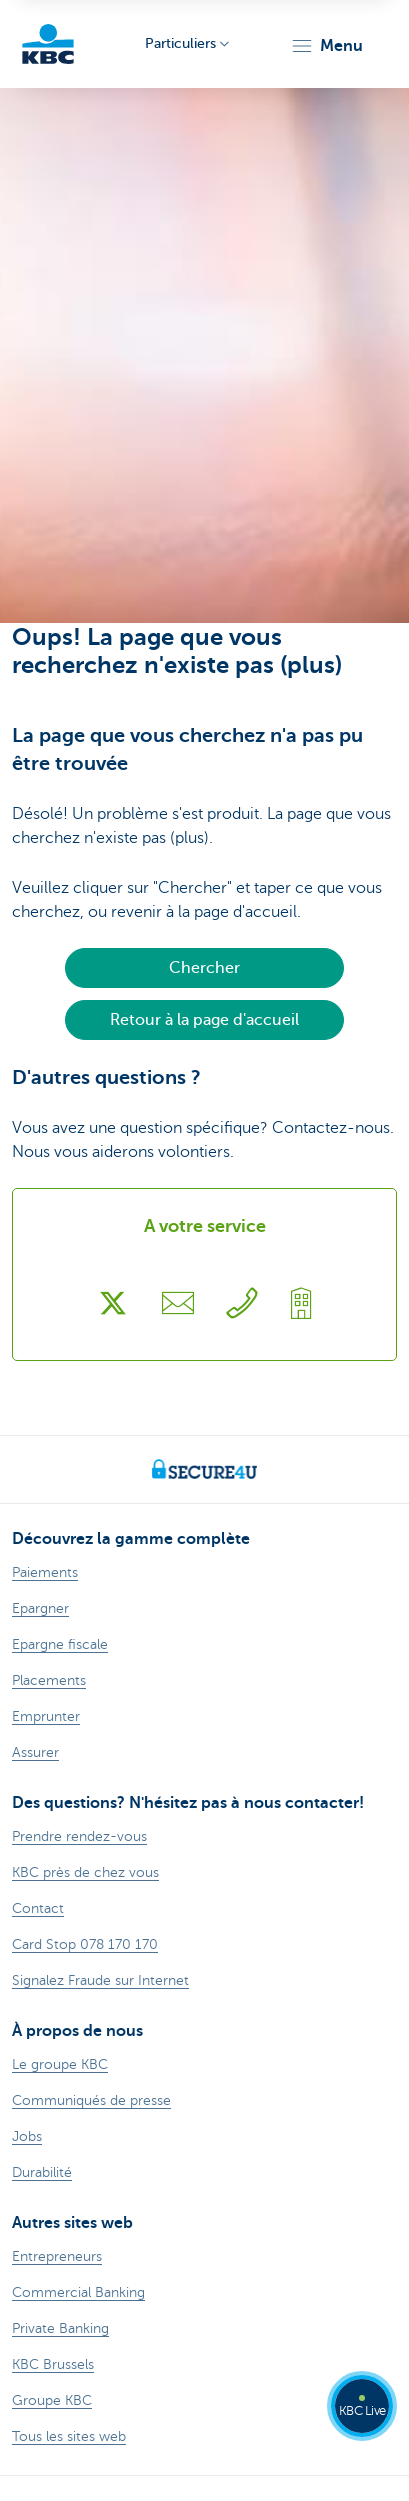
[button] (326, 46)
